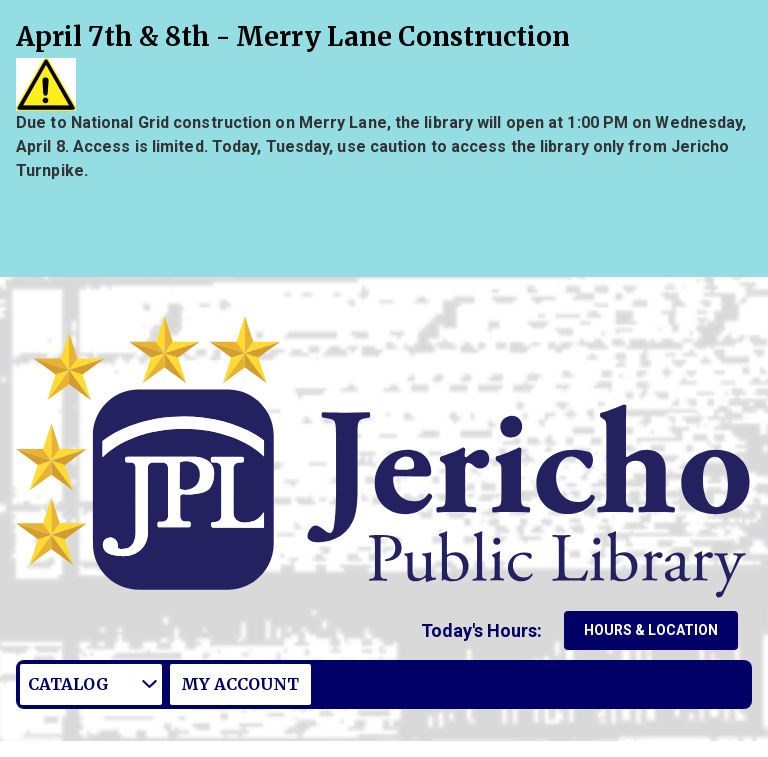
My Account (240, 684)
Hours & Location (651, 630)
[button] (485, 630)
